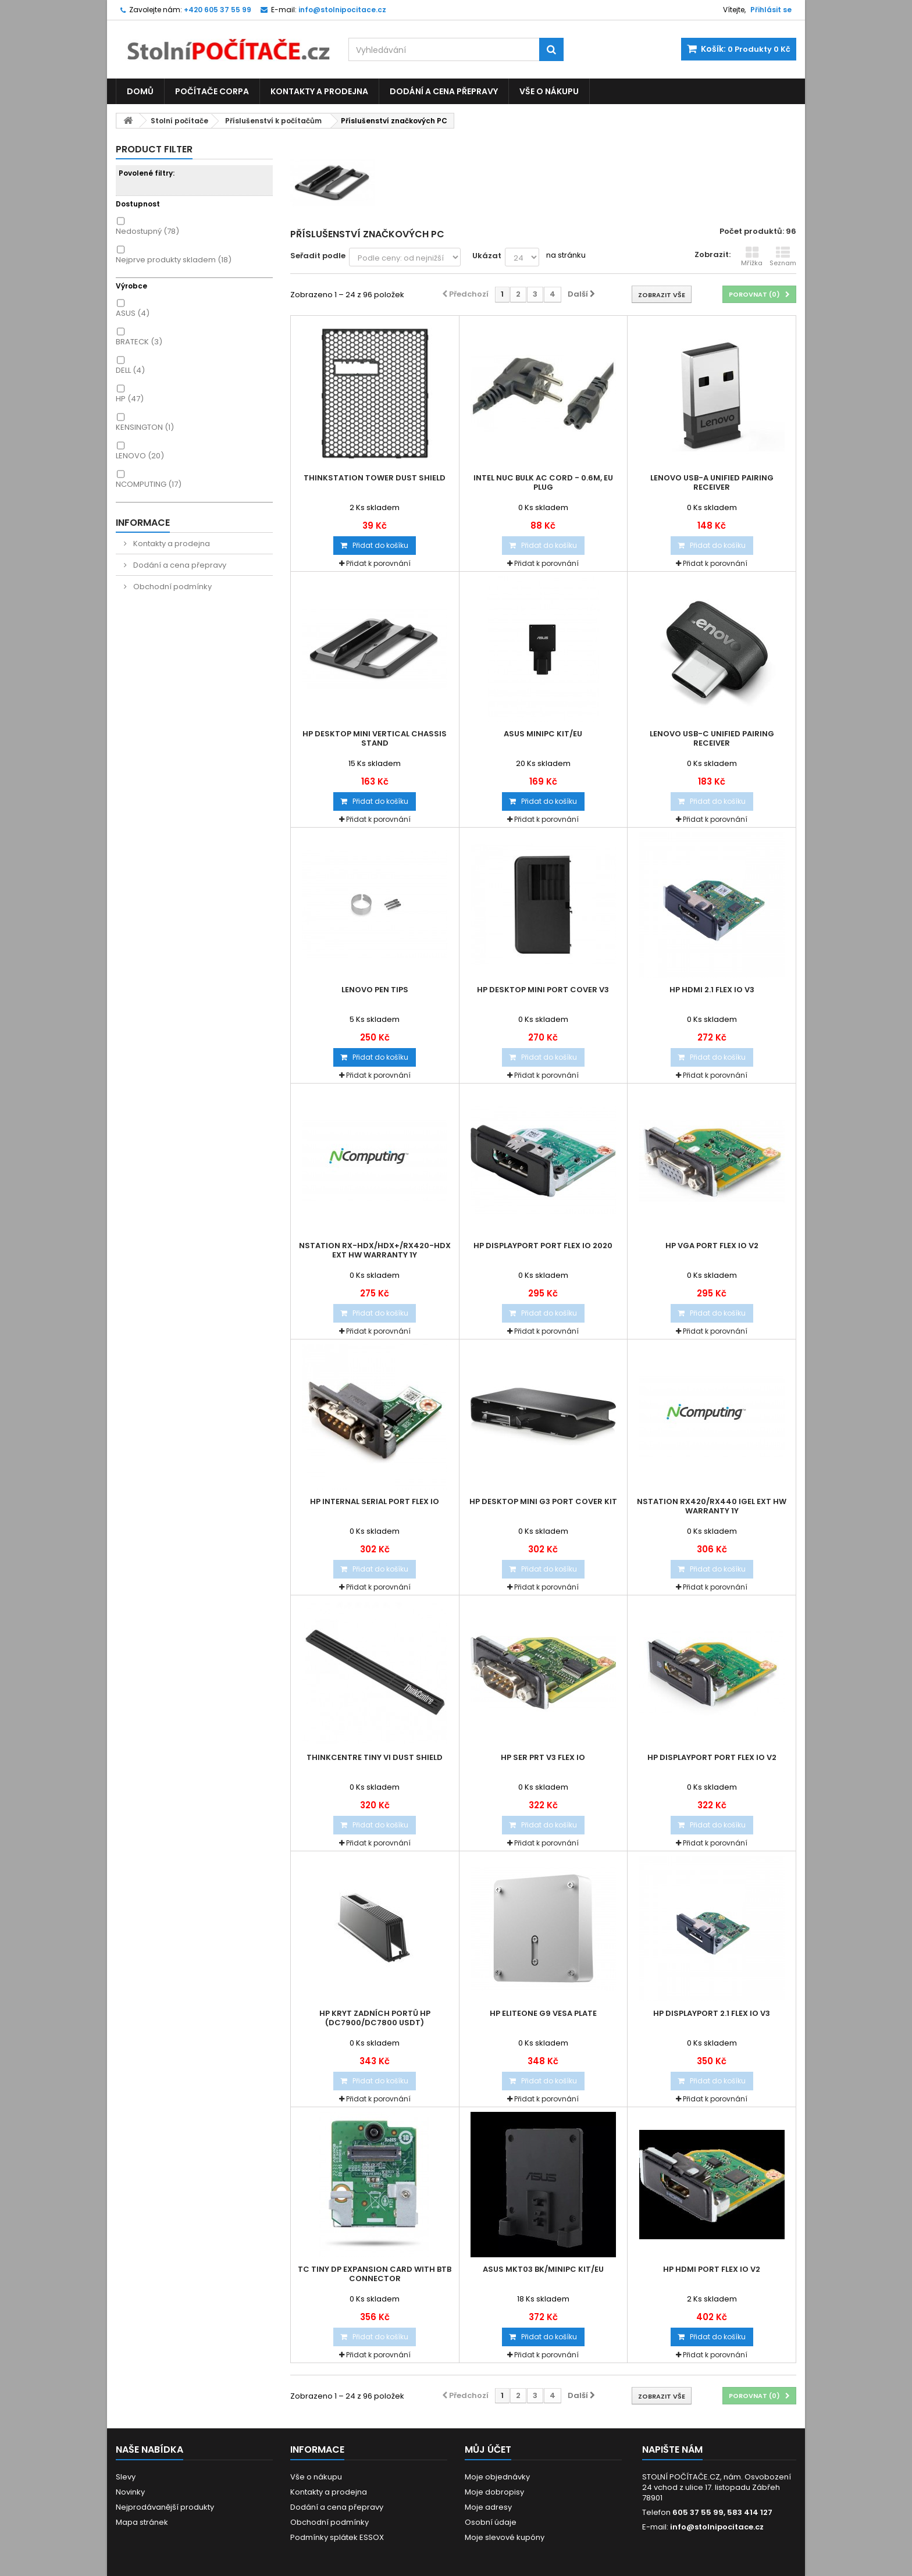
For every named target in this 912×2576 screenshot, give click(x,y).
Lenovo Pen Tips (374, 990)
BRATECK (139, 341)
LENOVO (140, 455)
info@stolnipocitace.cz (717, 2526)
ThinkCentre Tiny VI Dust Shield (375, 1757)
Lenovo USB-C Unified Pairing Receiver (712, 738)
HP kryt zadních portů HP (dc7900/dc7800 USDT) (374, 2018)
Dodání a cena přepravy (444, 91)
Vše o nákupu (549, 91)
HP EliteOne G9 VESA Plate (543, 2013)
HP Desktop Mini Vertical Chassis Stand (374, 738)
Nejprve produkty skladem (173, 259)
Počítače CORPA (212, 91)
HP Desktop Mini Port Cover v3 (543, 990)
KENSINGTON (145, 427)
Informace (143, 522)
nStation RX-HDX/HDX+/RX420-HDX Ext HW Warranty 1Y (375, 1250)
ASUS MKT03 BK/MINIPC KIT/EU (543, 2269)
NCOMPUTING (148, 484)
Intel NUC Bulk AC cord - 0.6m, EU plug (543, 482)
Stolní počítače (179, 121)
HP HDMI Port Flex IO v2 (711, 2269)
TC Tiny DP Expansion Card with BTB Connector (374, 2274)
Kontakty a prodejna (319, 91)
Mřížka (752, 256)
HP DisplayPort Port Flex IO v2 (711, 1757)
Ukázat (486, 255)
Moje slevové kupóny (504, 2537)
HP (130, 398)
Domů (140, 91)
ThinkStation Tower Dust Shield (375, 478)
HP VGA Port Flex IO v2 (711, 1245)
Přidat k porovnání (378, 563)
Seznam (783, 256)
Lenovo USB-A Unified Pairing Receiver (712, 482)
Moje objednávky (497, 2476)
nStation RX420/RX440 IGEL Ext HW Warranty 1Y (711, 1506)
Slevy (126, 2476)
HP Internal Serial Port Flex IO (374, 1501)
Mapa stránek (142, 2522)
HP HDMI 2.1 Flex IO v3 (711, 990)
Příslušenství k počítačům (273, 121)
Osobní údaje (490, 2522)
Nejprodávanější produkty (165, 2507)
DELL (130, 370)
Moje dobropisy (494, 2491)
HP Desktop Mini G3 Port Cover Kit (543, 1501)
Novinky (130, 2491)
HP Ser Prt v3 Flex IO (543, 1757)
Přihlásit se (771, 10)
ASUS (132, 313)
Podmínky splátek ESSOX (337, 2537)
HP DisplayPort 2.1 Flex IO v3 (711, 2013)
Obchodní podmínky (171, 586)
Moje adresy (488, 2507)
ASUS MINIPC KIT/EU (543, 734)
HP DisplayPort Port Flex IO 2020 (542, 1245)
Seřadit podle (317, 255)
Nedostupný (147, 231)
